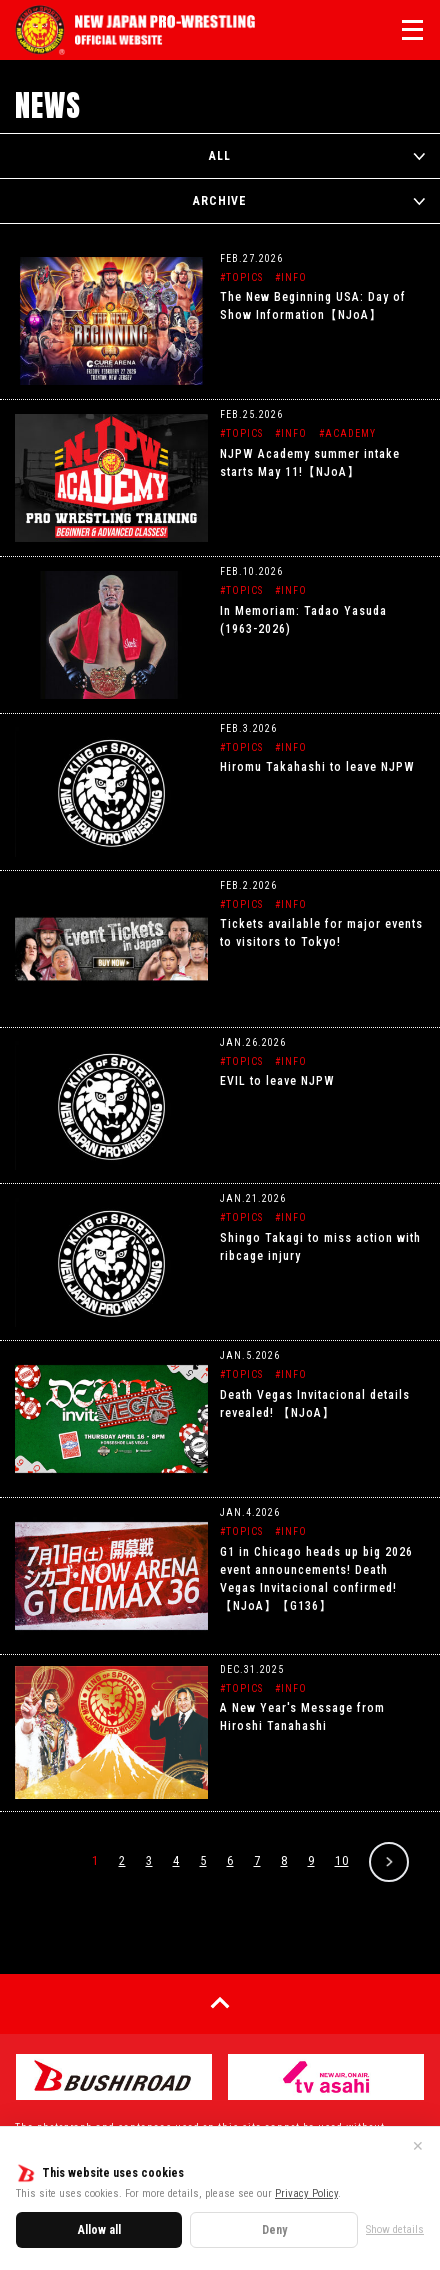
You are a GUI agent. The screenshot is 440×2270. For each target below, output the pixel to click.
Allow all (99, 2230)
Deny (274, 2230)
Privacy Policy (306, 2193)
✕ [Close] (418, 2146)
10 (342, 1860)
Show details (395, 2229)
